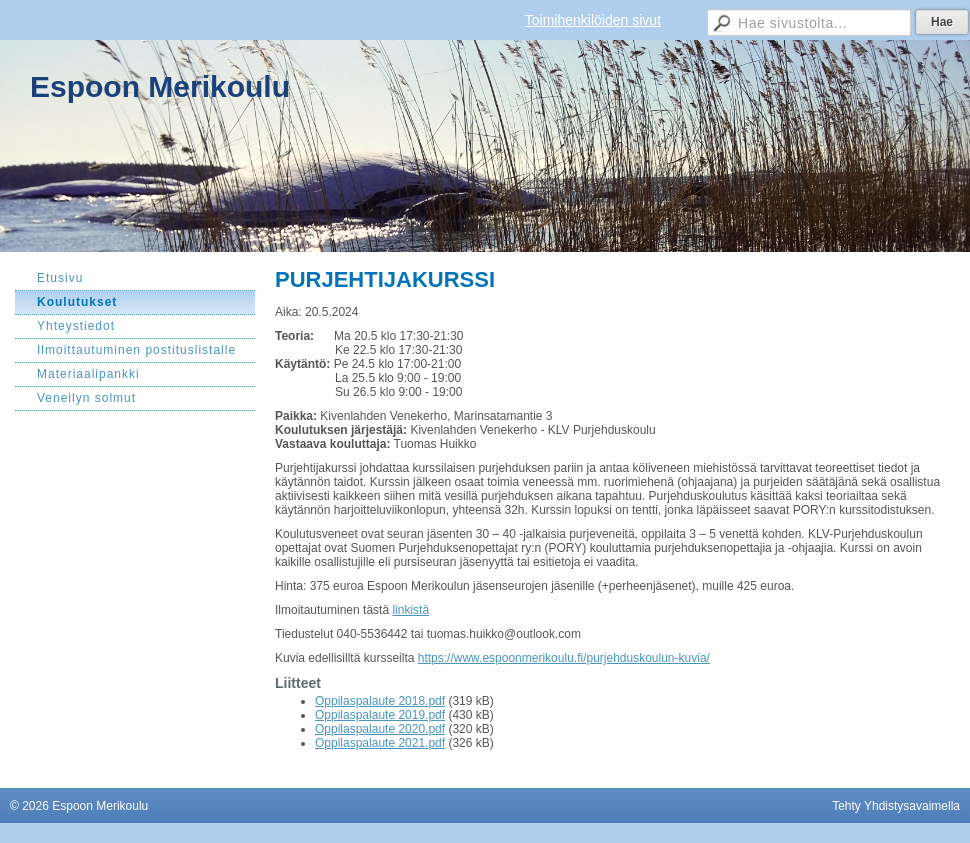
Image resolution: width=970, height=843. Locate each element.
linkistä (410, 610)
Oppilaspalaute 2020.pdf (380, 729)
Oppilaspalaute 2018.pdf (380, 701)
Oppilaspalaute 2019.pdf (380, 715)
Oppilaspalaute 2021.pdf (380, 743)
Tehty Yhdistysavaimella (896, 806)
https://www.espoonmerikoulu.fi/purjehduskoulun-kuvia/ (564, 658)
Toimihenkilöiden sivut (593, 20)
